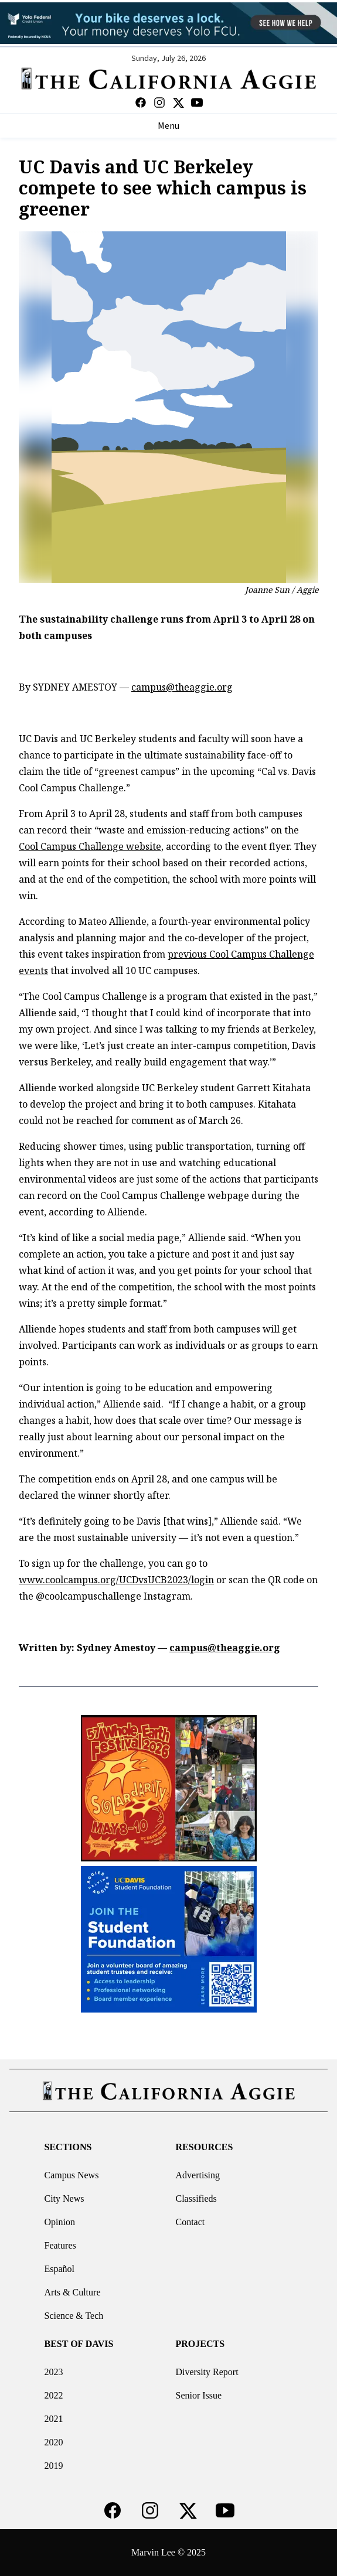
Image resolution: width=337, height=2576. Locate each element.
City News (64, 2198)
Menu (168, 125)
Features (60, 2245)
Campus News (72, 2175)
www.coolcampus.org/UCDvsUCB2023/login (116, 1579)
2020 (54, 2442)
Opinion (60, 2222)
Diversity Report (207, 2372)
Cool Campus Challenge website (90, 846)
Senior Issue (199, 2395)
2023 (54, 2372)
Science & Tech (74, 2316)
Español (60, 2269)
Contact (190, 2222)
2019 (54, 2466)
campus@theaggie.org (182, 687)
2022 (54, 2395)
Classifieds (196, 2198)
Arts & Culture (73, 2292)
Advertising (198, 2175)
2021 (54, 2419)
